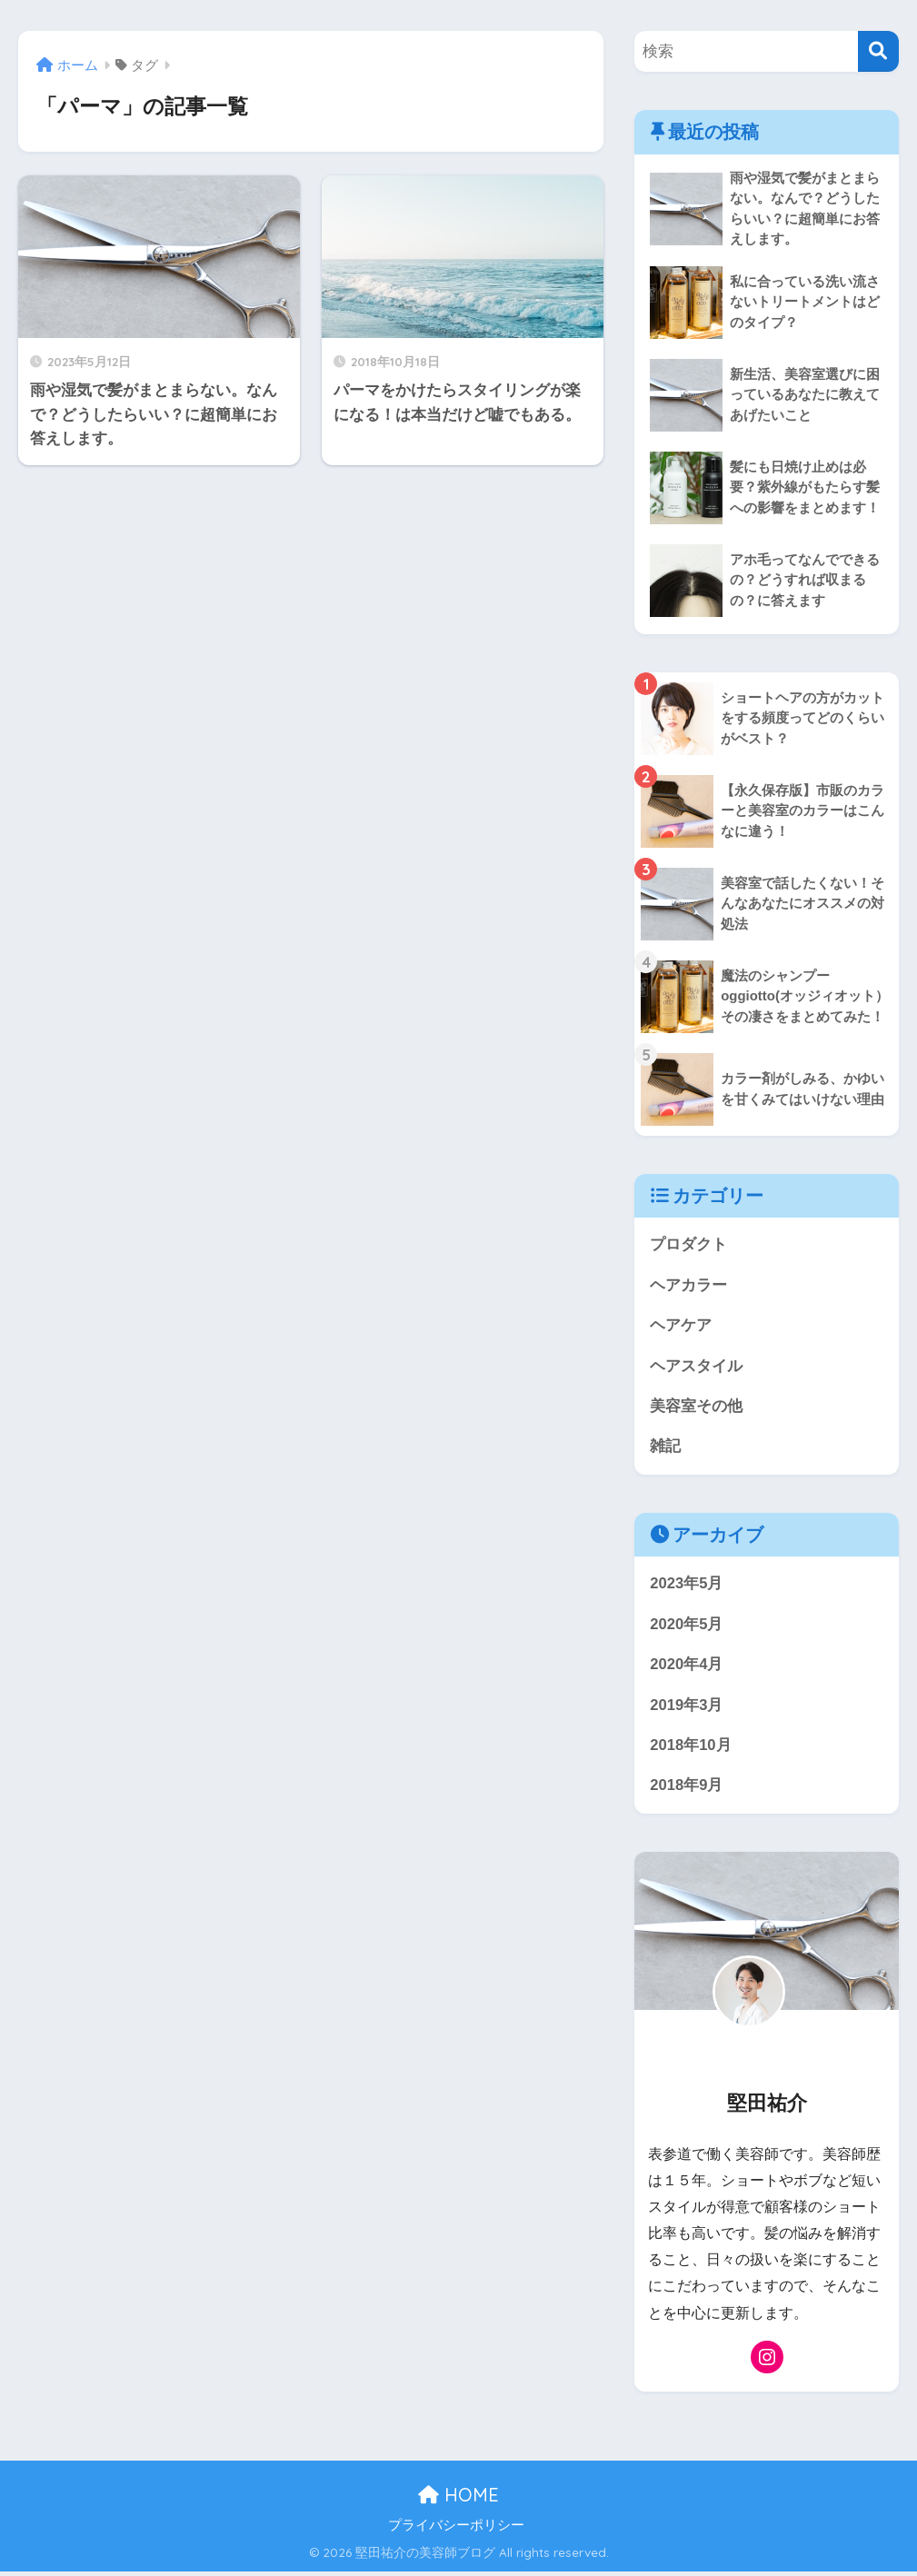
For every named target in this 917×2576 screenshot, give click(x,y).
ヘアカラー (688, 1286)
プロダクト (688, 1245)
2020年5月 (686, 1627)
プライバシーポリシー (456, 2529)
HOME (458, 2499)
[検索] (878, 51)
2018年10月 (691, 1748)
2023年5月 (686, 1586)
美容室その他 (696, 1408)
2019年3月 (686, 1707)
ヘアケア (681, 1327)
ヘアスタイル (696, 1367)
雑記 (665, 1448)
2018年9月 (686, 1789)
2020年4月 (686, 1667)
